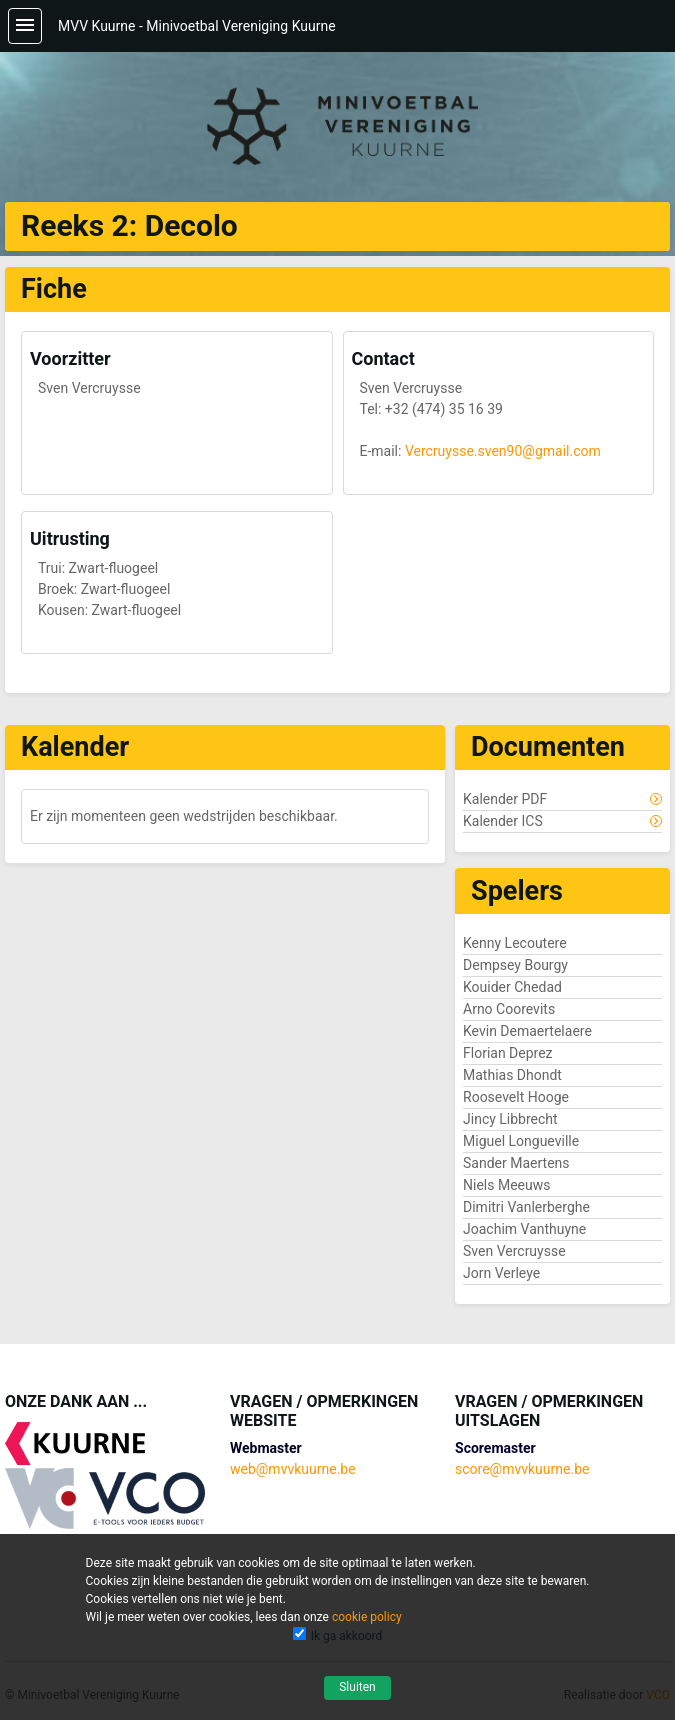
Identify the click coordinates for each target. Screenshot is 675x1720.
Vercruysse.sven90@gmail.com (503, 451)
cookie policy (367, 1617)
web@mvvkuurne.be (293, 1469)
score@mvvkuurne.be (522, 1469)
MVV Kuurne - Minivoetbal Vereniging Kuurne (197, 26)
